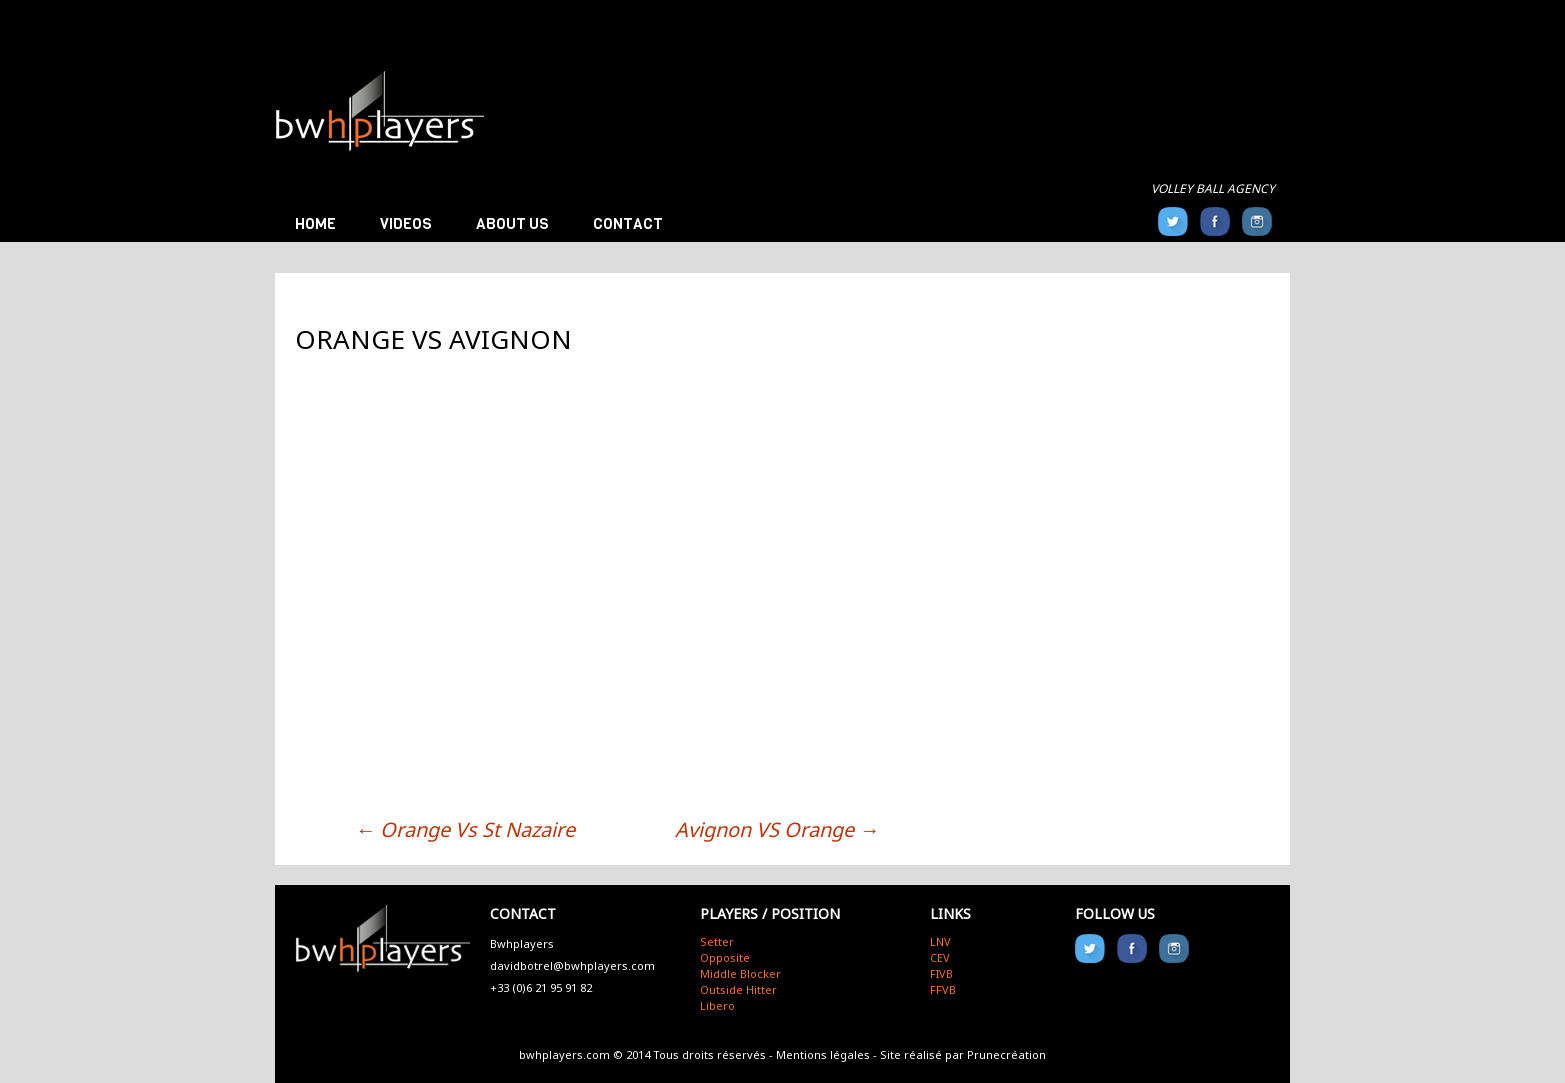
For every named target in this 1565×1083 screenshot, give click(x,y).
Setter (717, 941)
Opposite (725, 957)
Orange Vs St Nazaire (465, 829)
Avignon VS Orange (777, 829)
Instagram (1257, 221)
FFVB (943, 989)
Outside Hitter (738, 989)
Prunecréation (1006, 1054)
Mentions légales (823, 1054)
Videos (406, 224)
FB (1215, 221)
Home (315, 224)
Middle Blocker (740, 973)
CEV (940, 957)
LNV (940, 941)
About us (512, 224)
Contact (628, 224)
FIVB (941, 973)
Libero (717, 1005)
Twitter (1173, 221)
